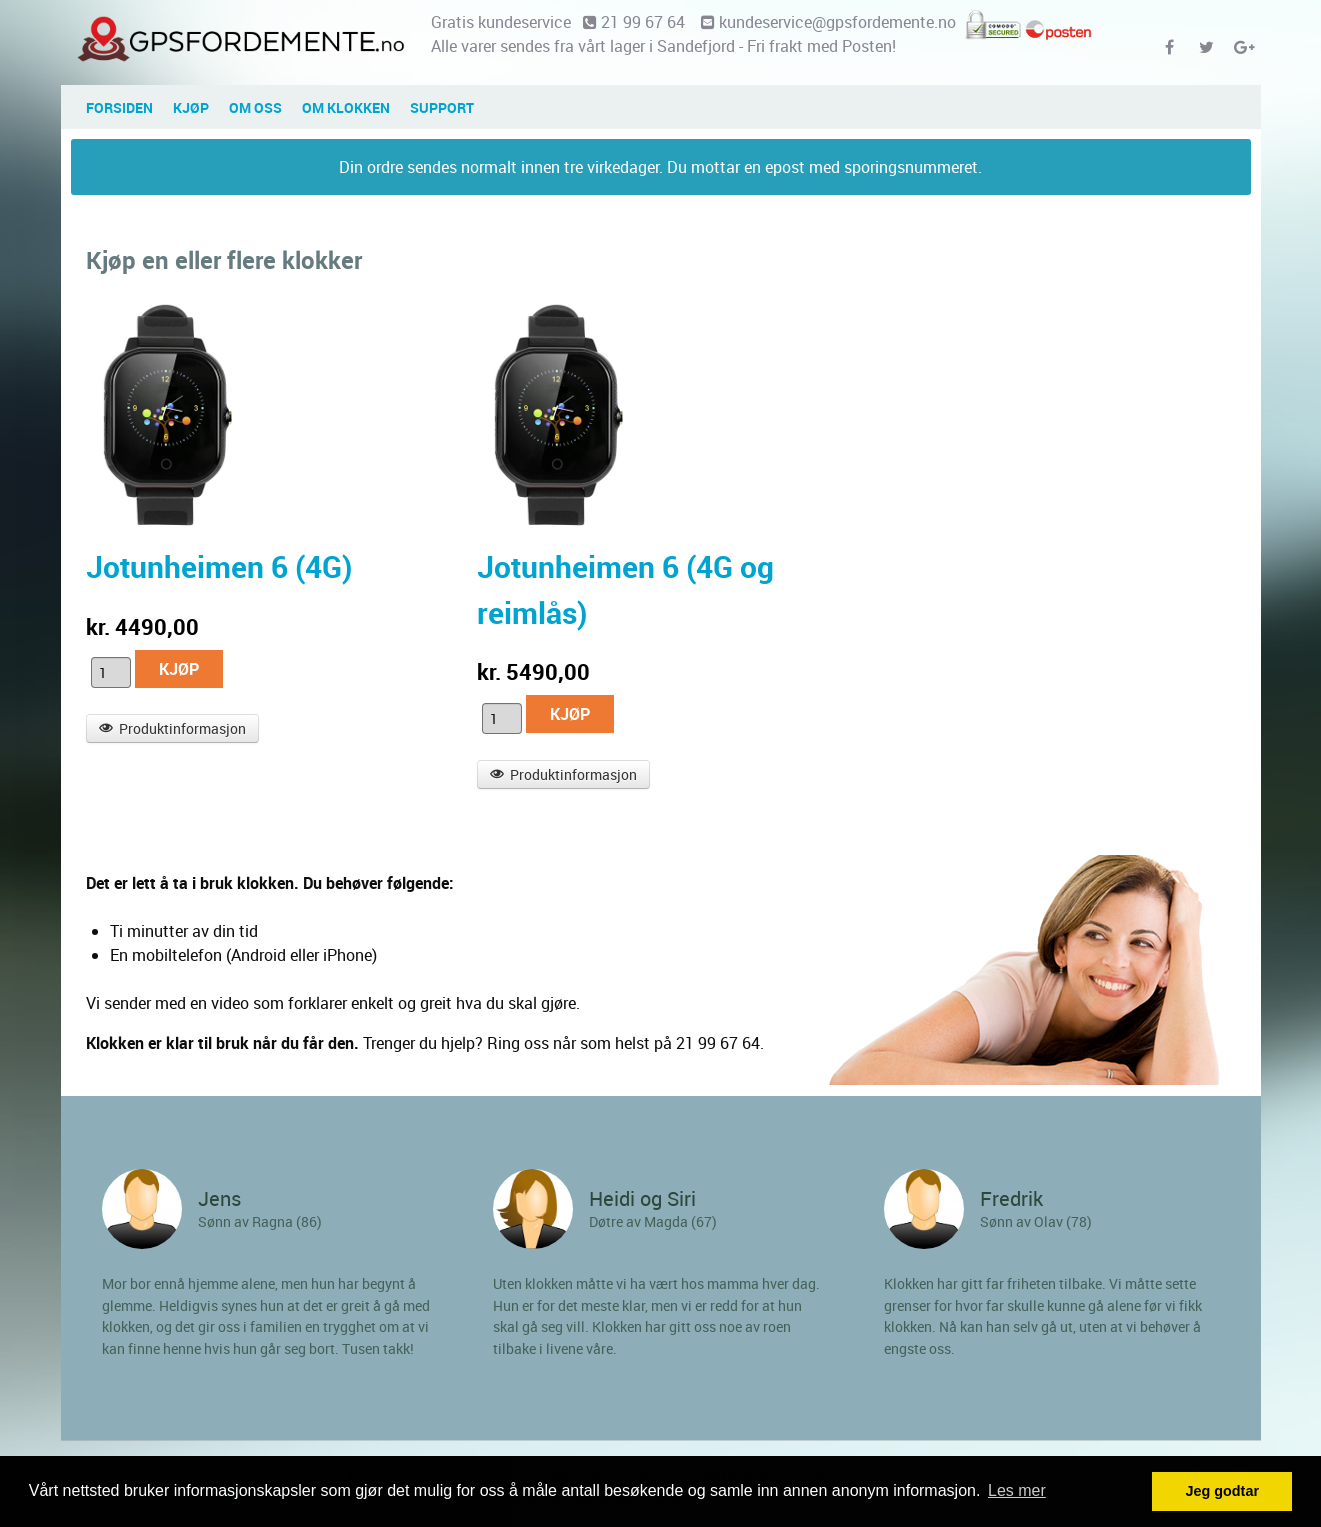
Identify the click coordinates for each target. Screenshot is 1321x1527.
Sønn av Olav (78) (1036, 1221)
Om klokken (346, 107)
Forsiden (119, 107)
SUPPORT (442, 107)
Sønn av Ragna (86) (260, 1221)
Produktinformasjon (173, 728)
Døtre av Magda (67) (653, 1221)
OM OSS (255, 107)
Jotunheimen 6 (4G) (219, 566)
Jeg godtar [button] (1222, 1491)
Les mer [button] (1017, 1490)
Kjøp (191, 107)
